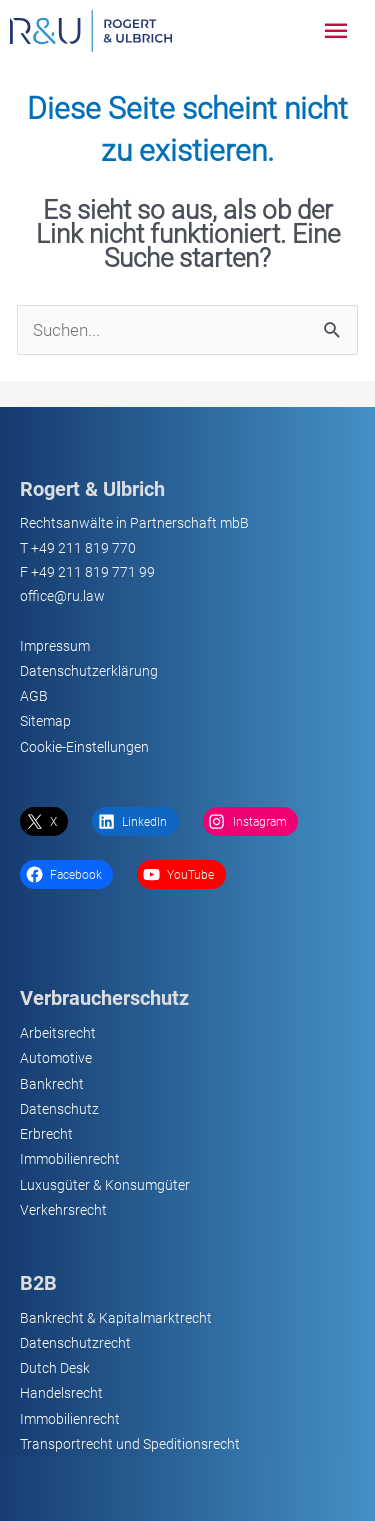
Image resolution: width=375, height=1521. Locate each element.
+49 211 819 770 (83, 548)
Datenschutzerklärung (89, 671)
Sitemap (45, 721)
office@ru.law (62, 596)
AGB (34, 696)
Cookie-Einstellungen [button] (84, 747)
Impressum (55, 646)
